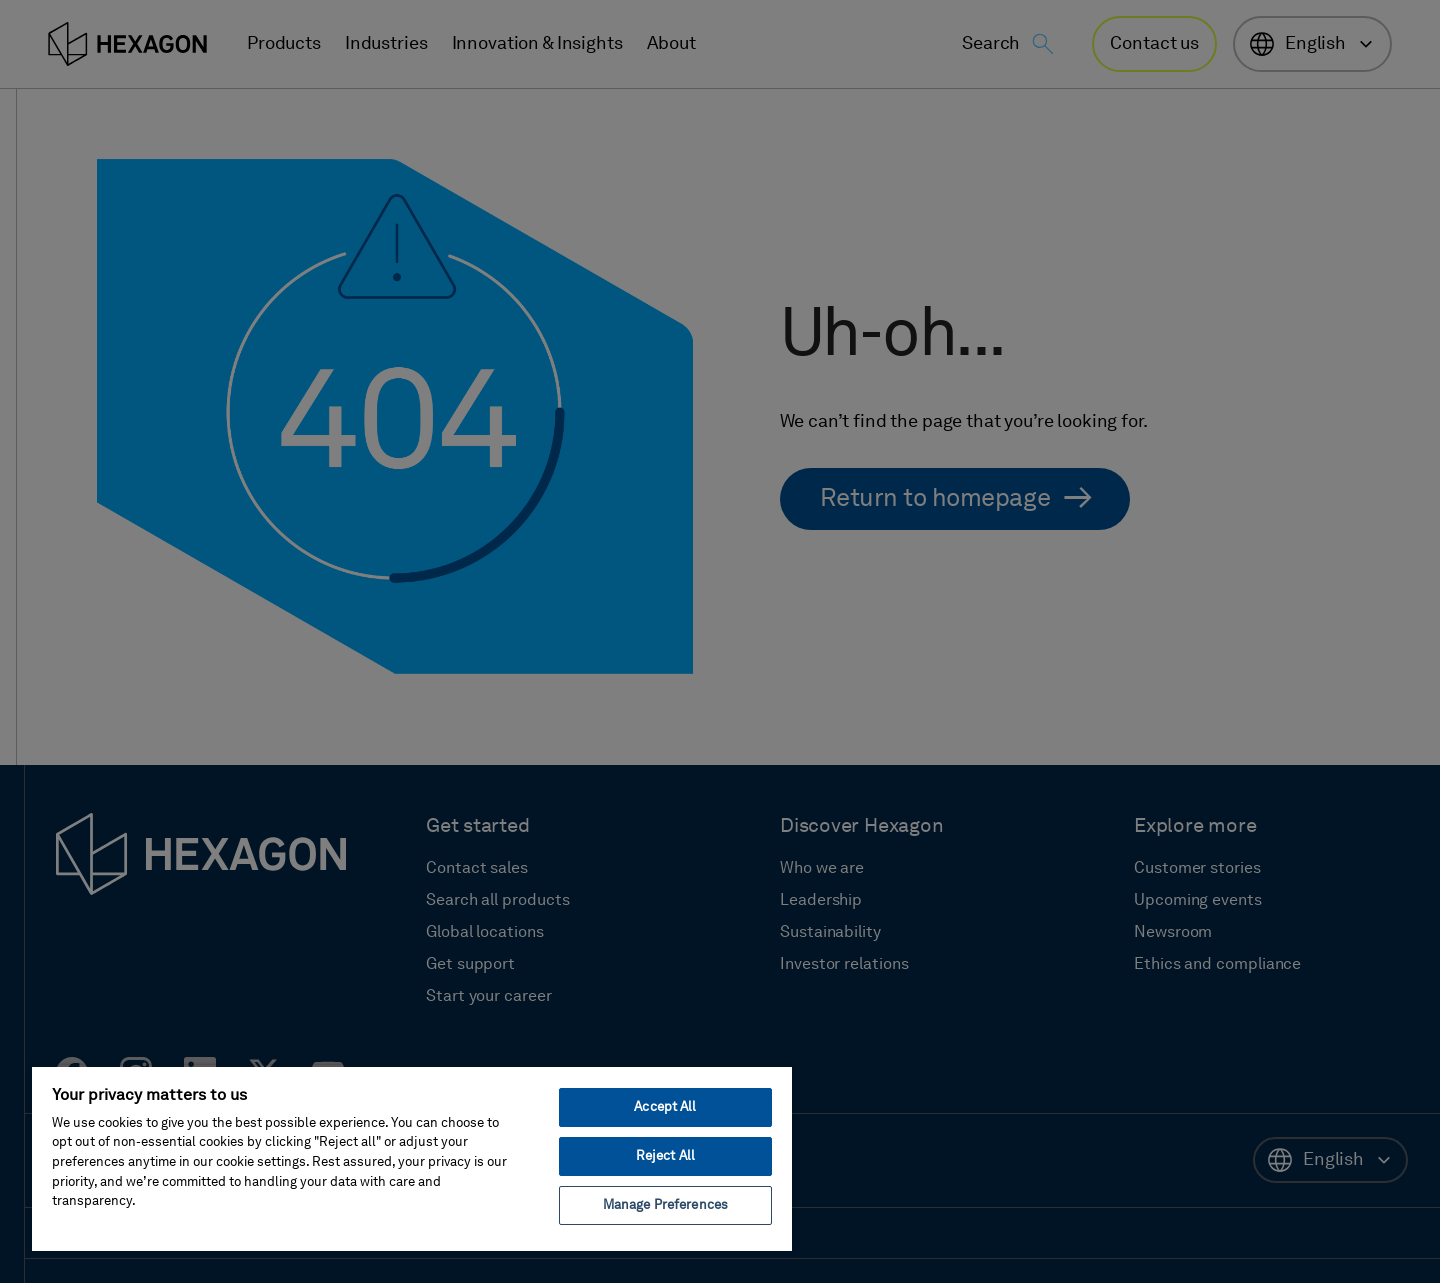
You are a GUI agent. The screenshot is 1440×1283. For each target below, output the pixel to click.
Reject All (665, 1156)
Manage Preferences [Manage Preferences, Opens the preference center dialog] (665, 1205)
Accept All (665, 1107)
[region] (412, 1158)
